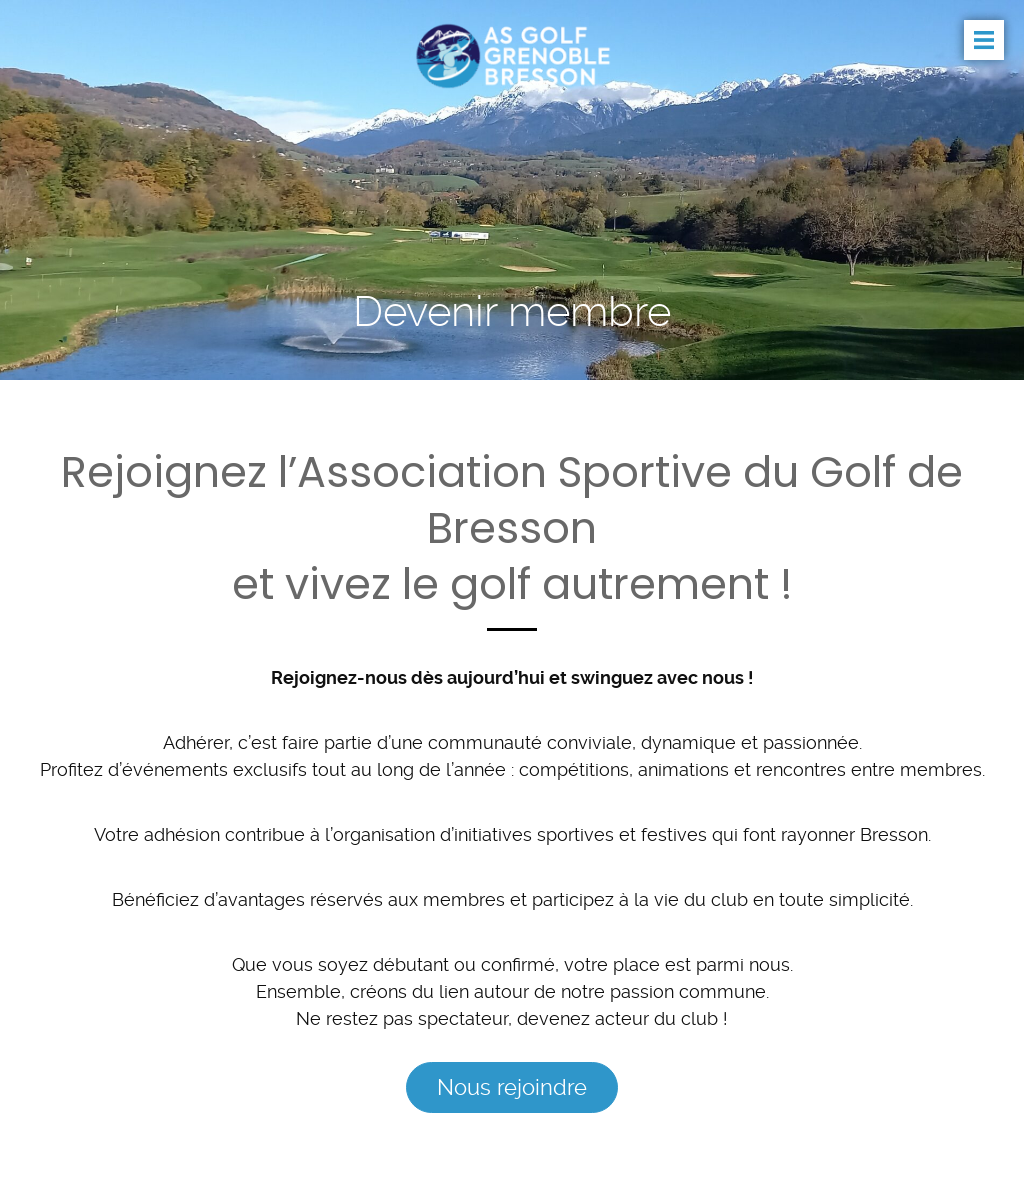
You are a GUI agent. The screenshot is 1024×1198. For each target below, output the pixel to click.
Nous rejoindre (512, 1087)
